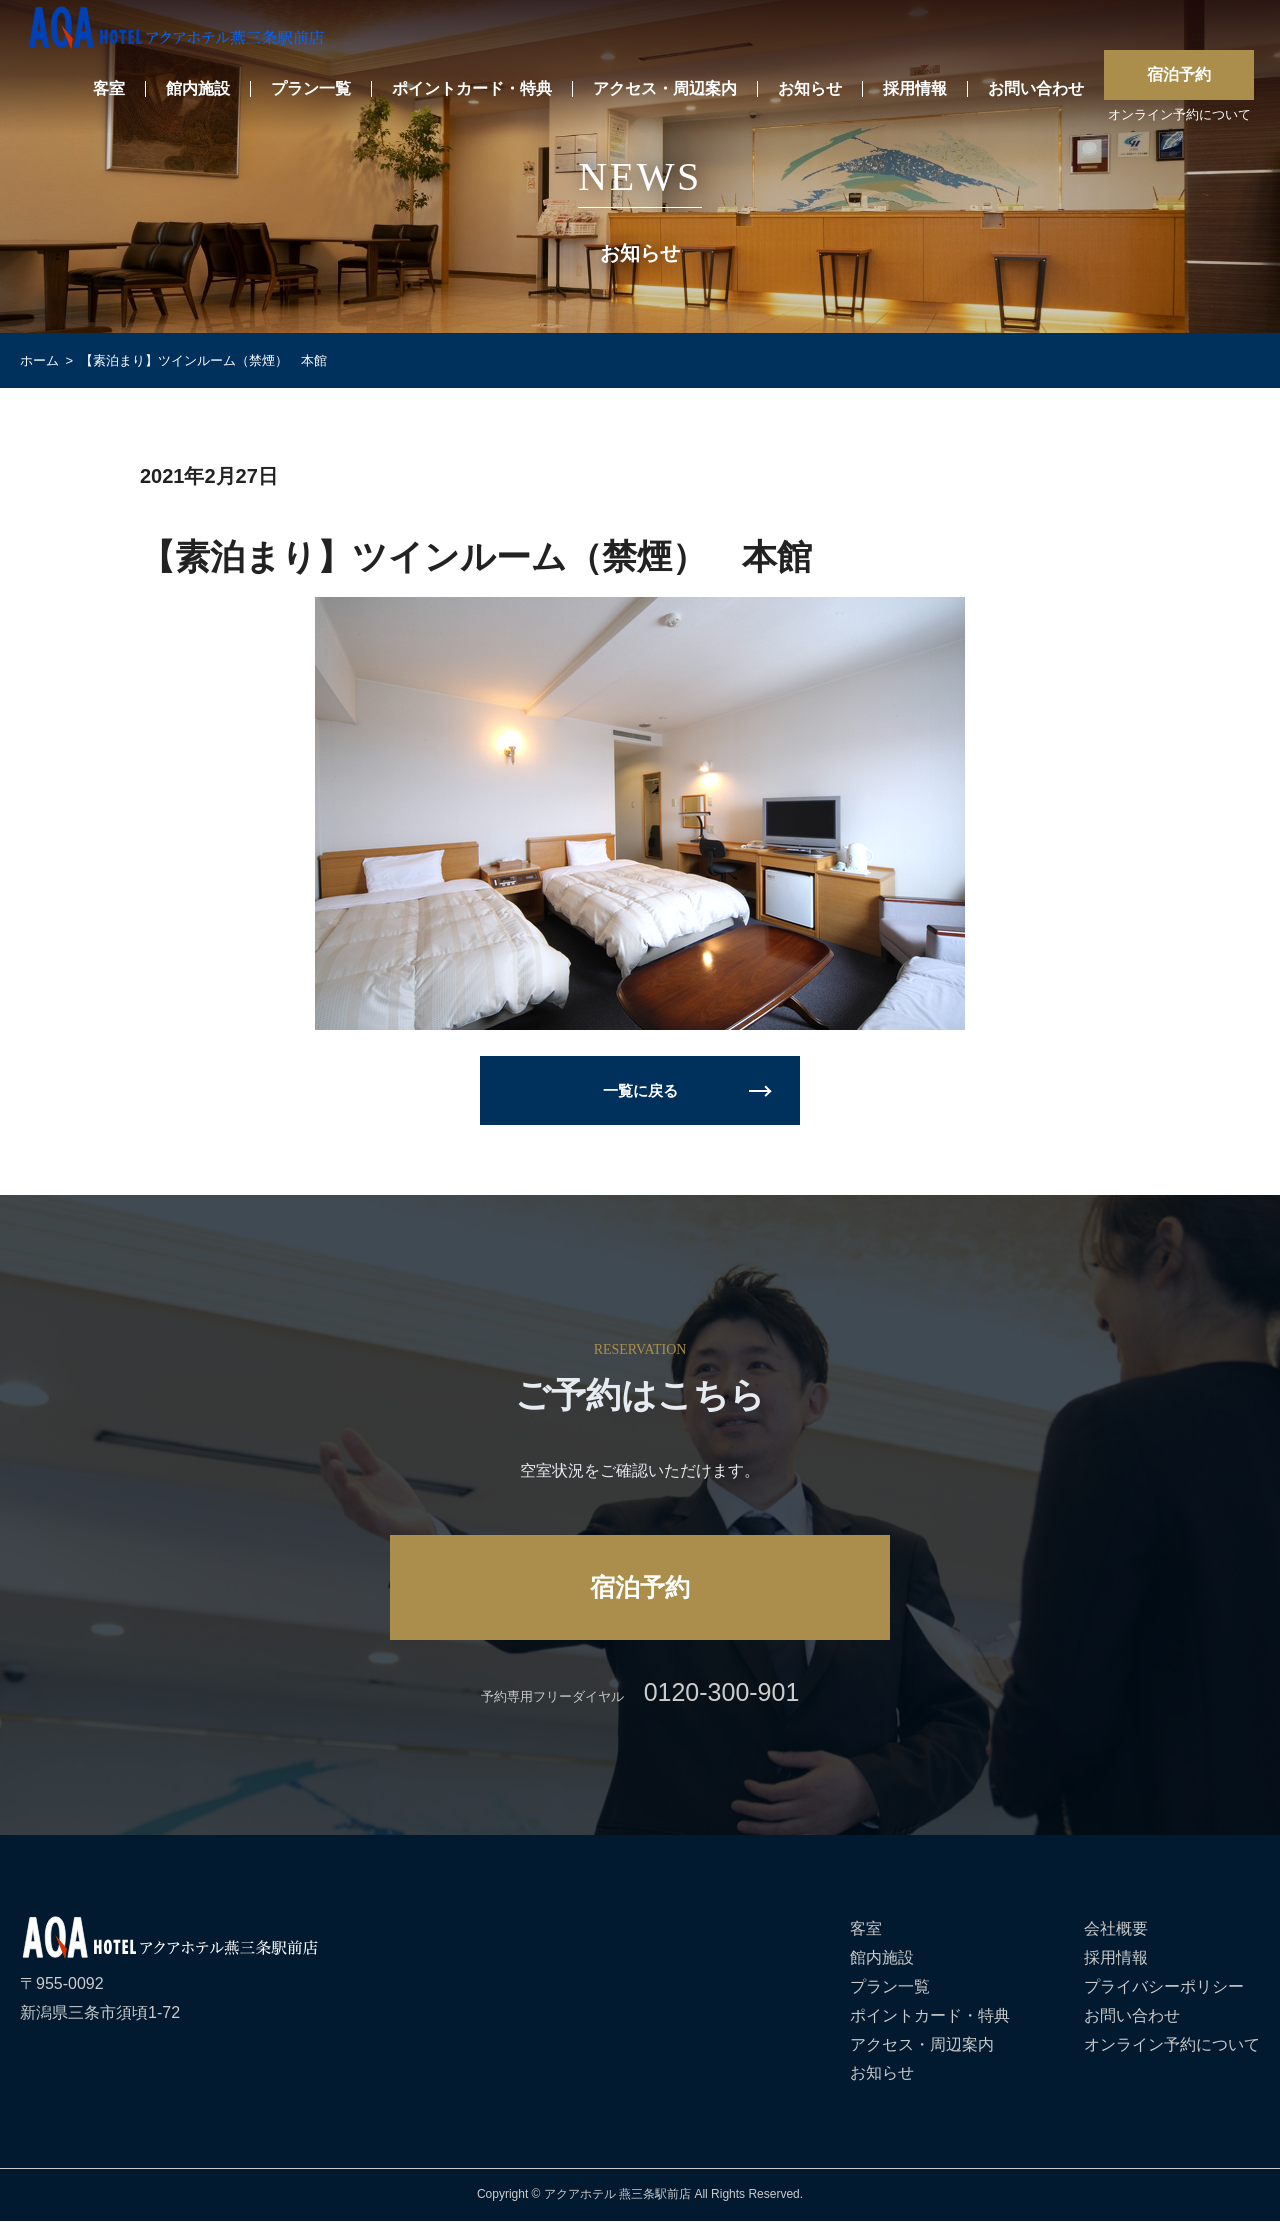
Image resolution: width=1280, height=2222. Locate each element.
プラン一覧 (311, 90)
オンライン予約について (1179, 115)
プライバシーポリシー (1164, 1988)
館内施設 (198, 90)
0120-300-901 (722, 1694)
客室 (109, 90)
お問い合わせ (1036, 90)
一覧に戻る (640, 1090)
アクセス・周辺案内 (665, 90)
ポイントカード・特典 (472, 90)
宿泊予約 (1179, 74)
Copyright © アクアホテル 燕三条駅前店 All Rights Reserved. (640, 2196)
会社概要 (1116, 1930)
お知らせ (810, 90)
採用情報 (915, 90)
